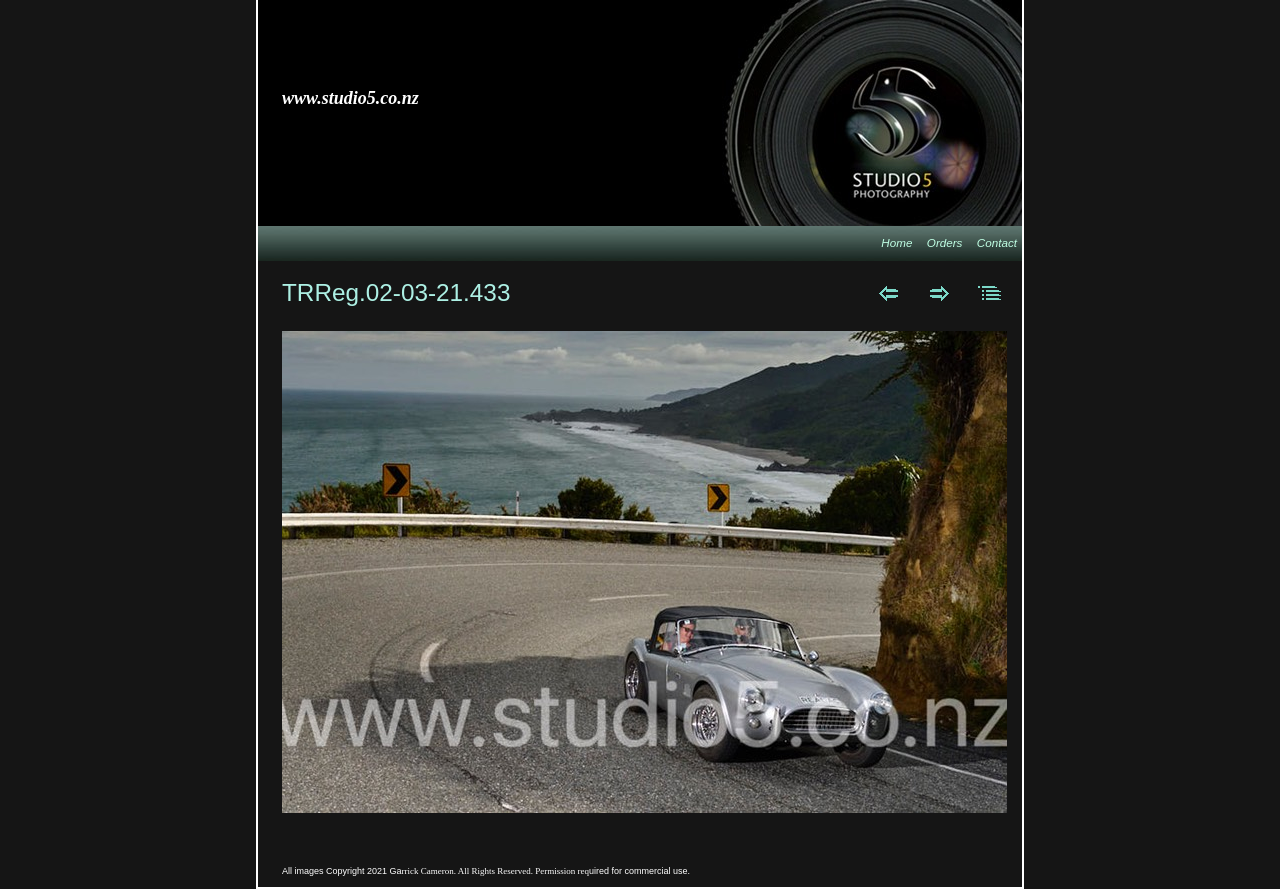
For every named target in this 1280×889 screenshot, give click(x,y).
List (990, 293)
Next (939, 293)
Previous (888, 293)
